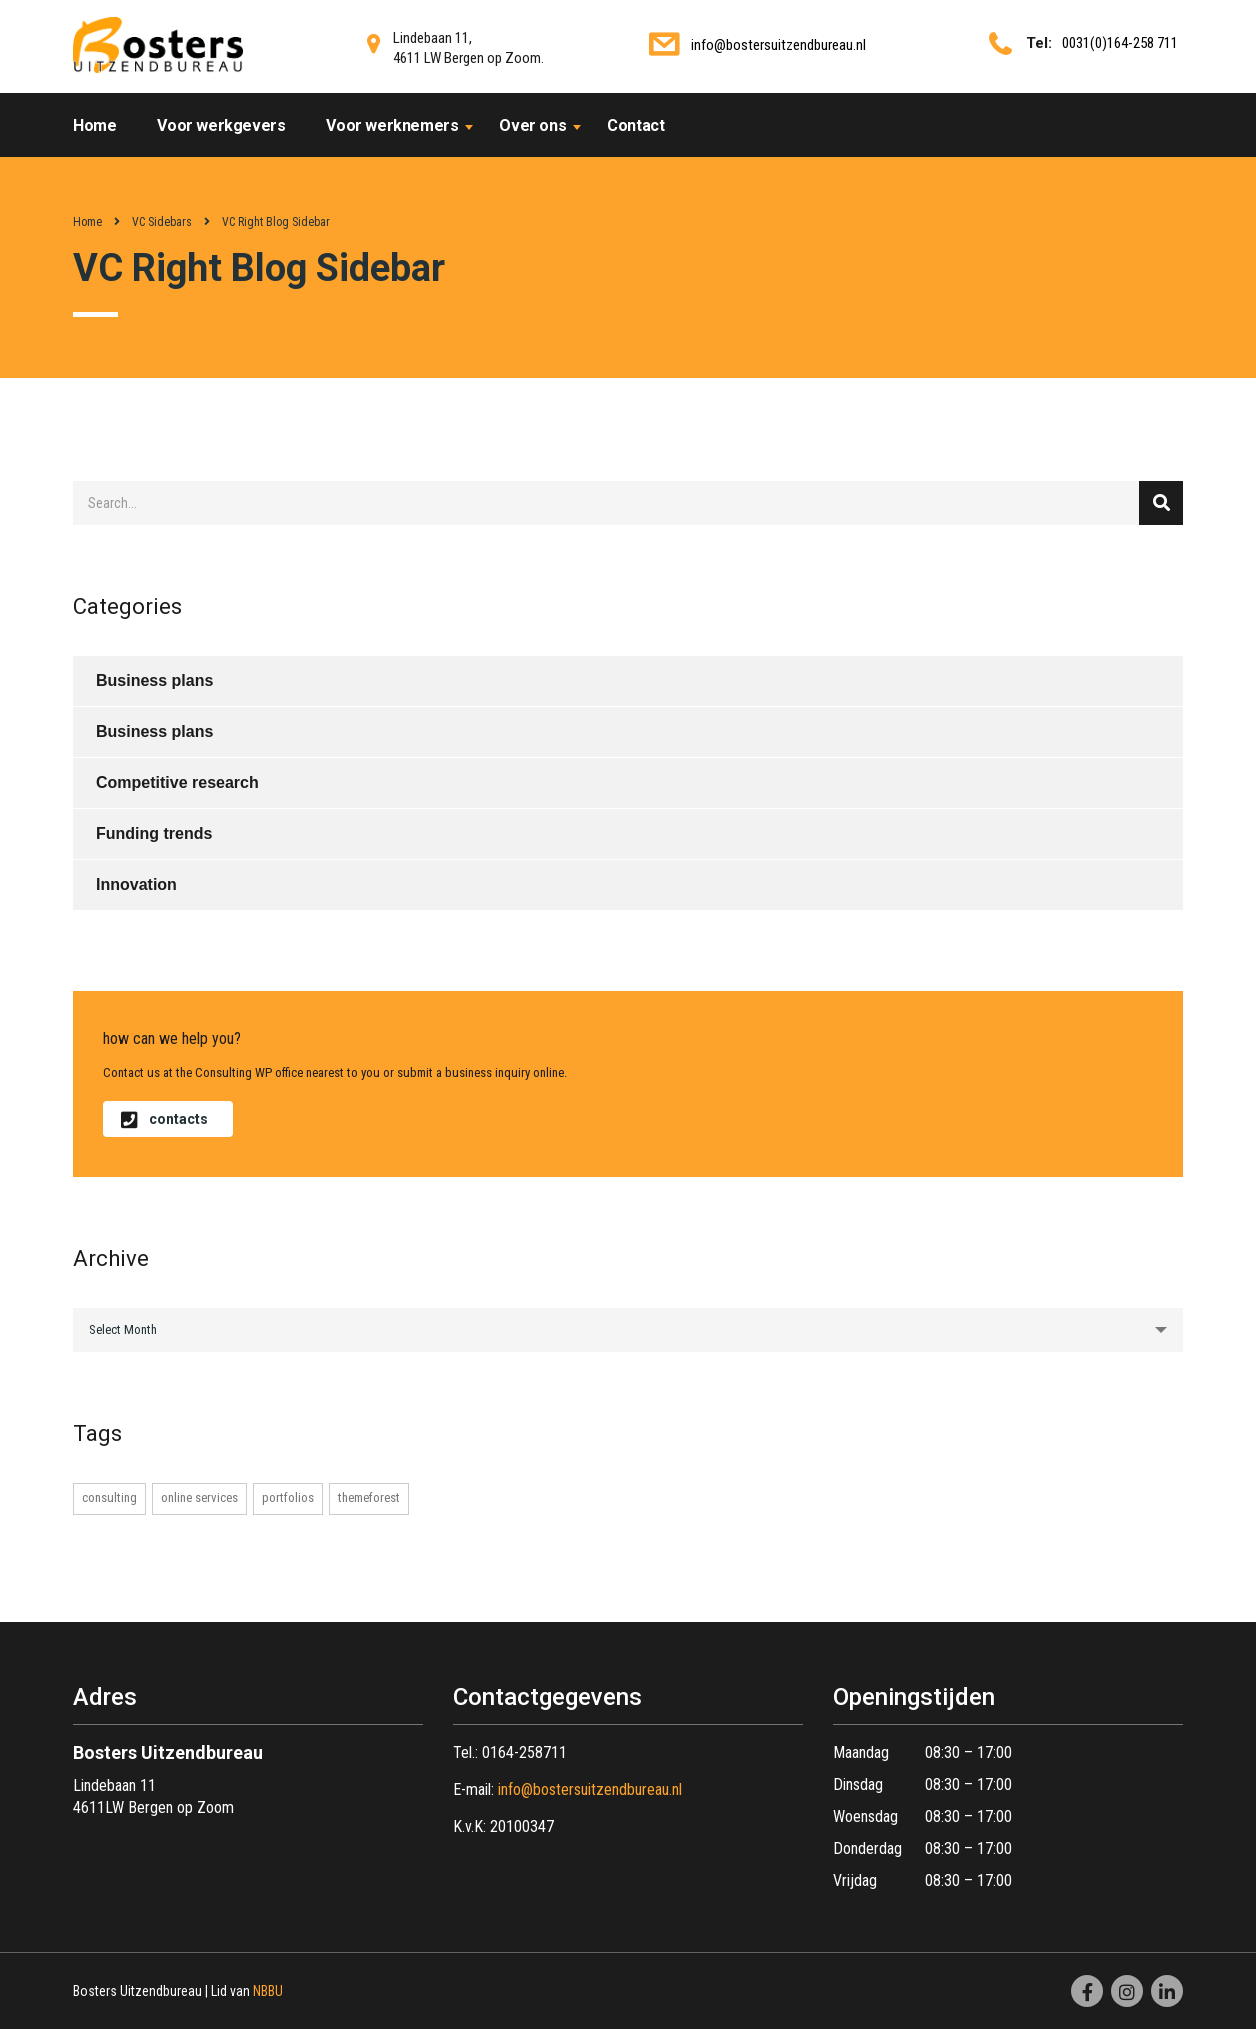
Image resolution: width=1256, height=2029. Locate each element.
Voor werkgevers (221, 125)
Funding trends (154, 833)
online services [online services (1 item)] (199, 1497)
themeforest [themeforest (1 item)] (369, 1497)
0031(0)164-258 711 (1120, 43)
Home (94, 125)
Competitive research (177, 782)
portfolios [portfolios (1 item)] (288, 1497)
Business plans (154, 680)
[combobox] (628, 1330)
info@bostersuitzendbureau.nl (778, 45)
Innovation (136, 884)
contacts (164, 1118)
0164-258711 (524, 1752)
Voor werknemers (392, 125)
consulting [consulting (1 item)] (109, 1497)
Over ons (532, 125)
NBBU (268, 1991)
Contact (635, 125)
